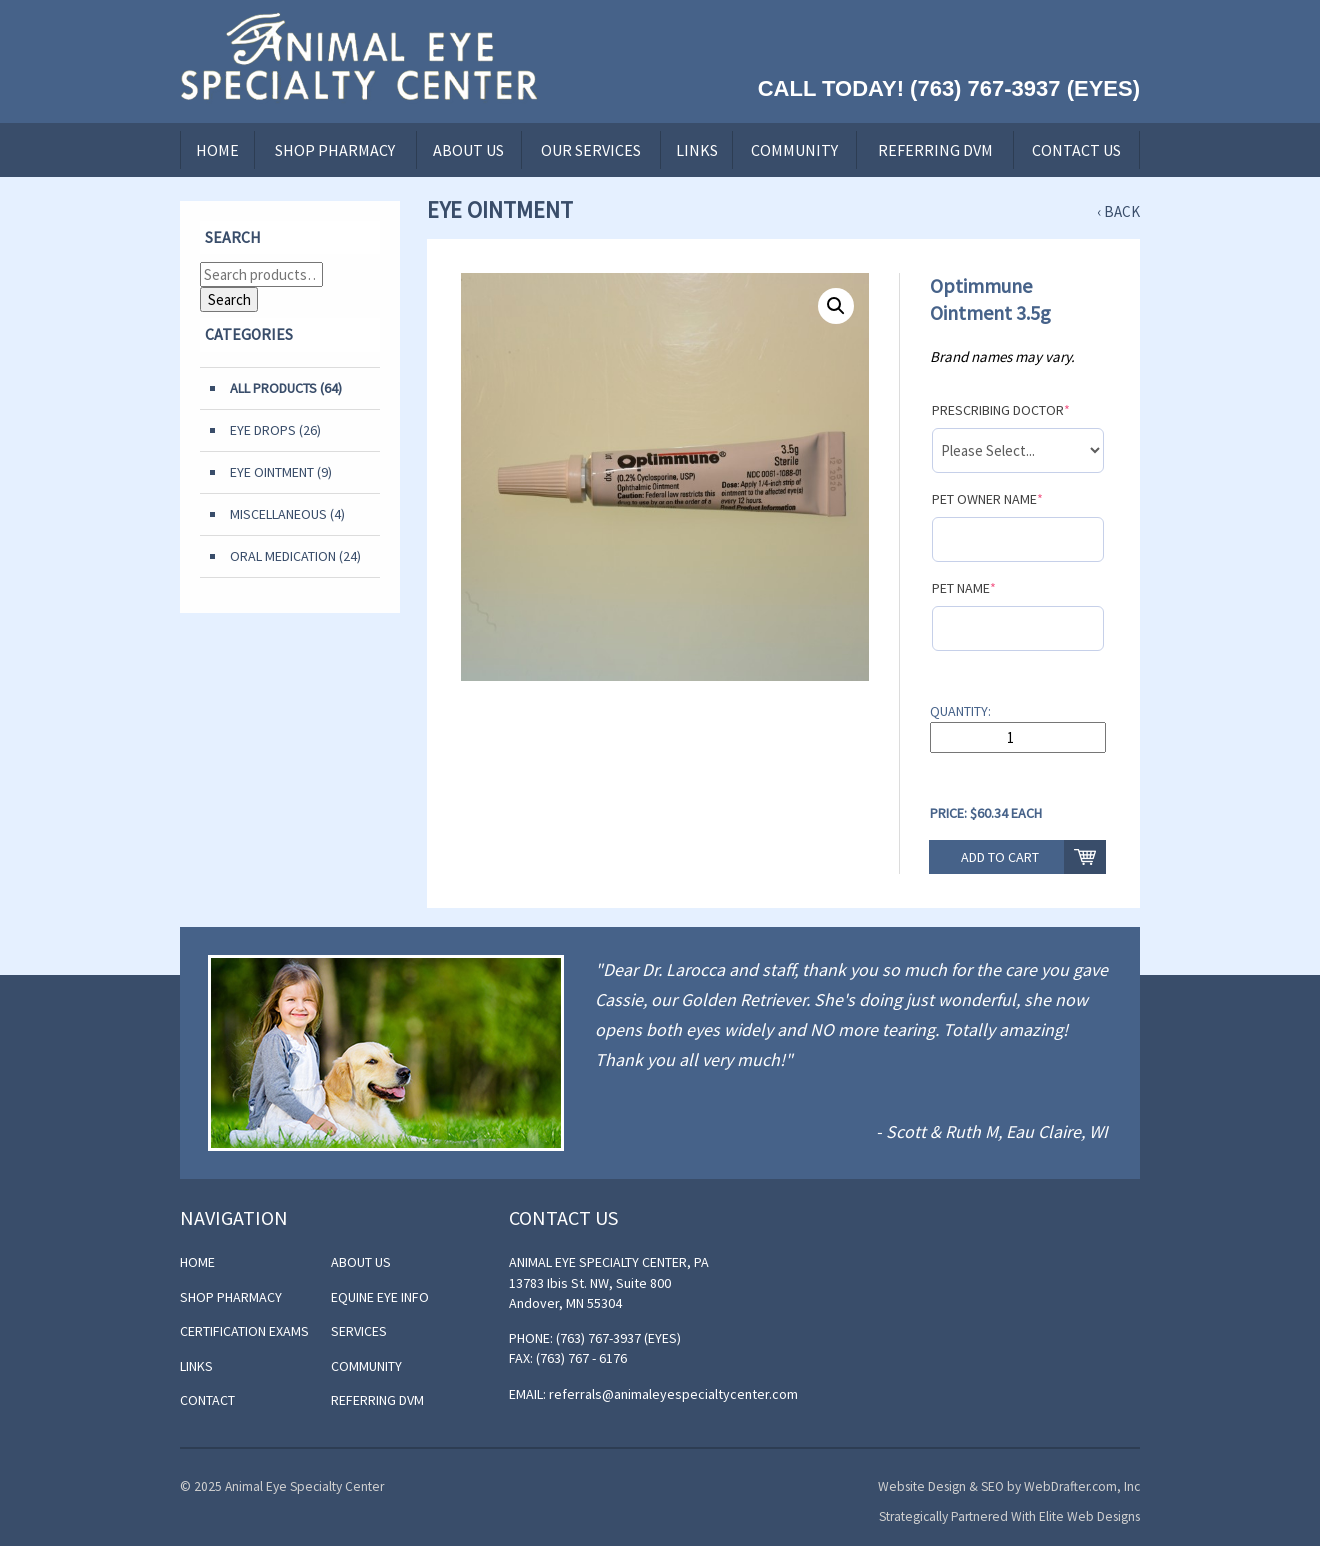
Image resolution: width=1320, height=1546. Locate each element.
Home (217, 150)
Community (794, 150)
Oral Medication (283, 556)
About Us (468, 150)
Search (229, 299)
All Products (273, 388)
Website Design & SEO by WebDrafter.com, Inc (1009, 1486)
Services (359, 1331)
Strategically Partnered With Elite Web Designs (1009, 1516)
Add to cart (1000, 857)
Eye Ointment (272, 472)
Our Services (591, 150)
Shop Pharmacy (335, 150)
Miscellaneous (278, 514)
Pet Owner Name (987, 499)
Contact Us (1076, 150)
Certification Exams (244, 1331)
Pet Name (964, 588)
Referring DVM (935, 150)
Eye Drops (263, 430)
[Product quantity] (1018, 737)
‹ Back (1118, 211)
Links (697, 150)
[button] (836, 306)
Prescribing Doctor (1001, 410)
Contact (207, 1400)
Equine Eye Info (380, 1297)
